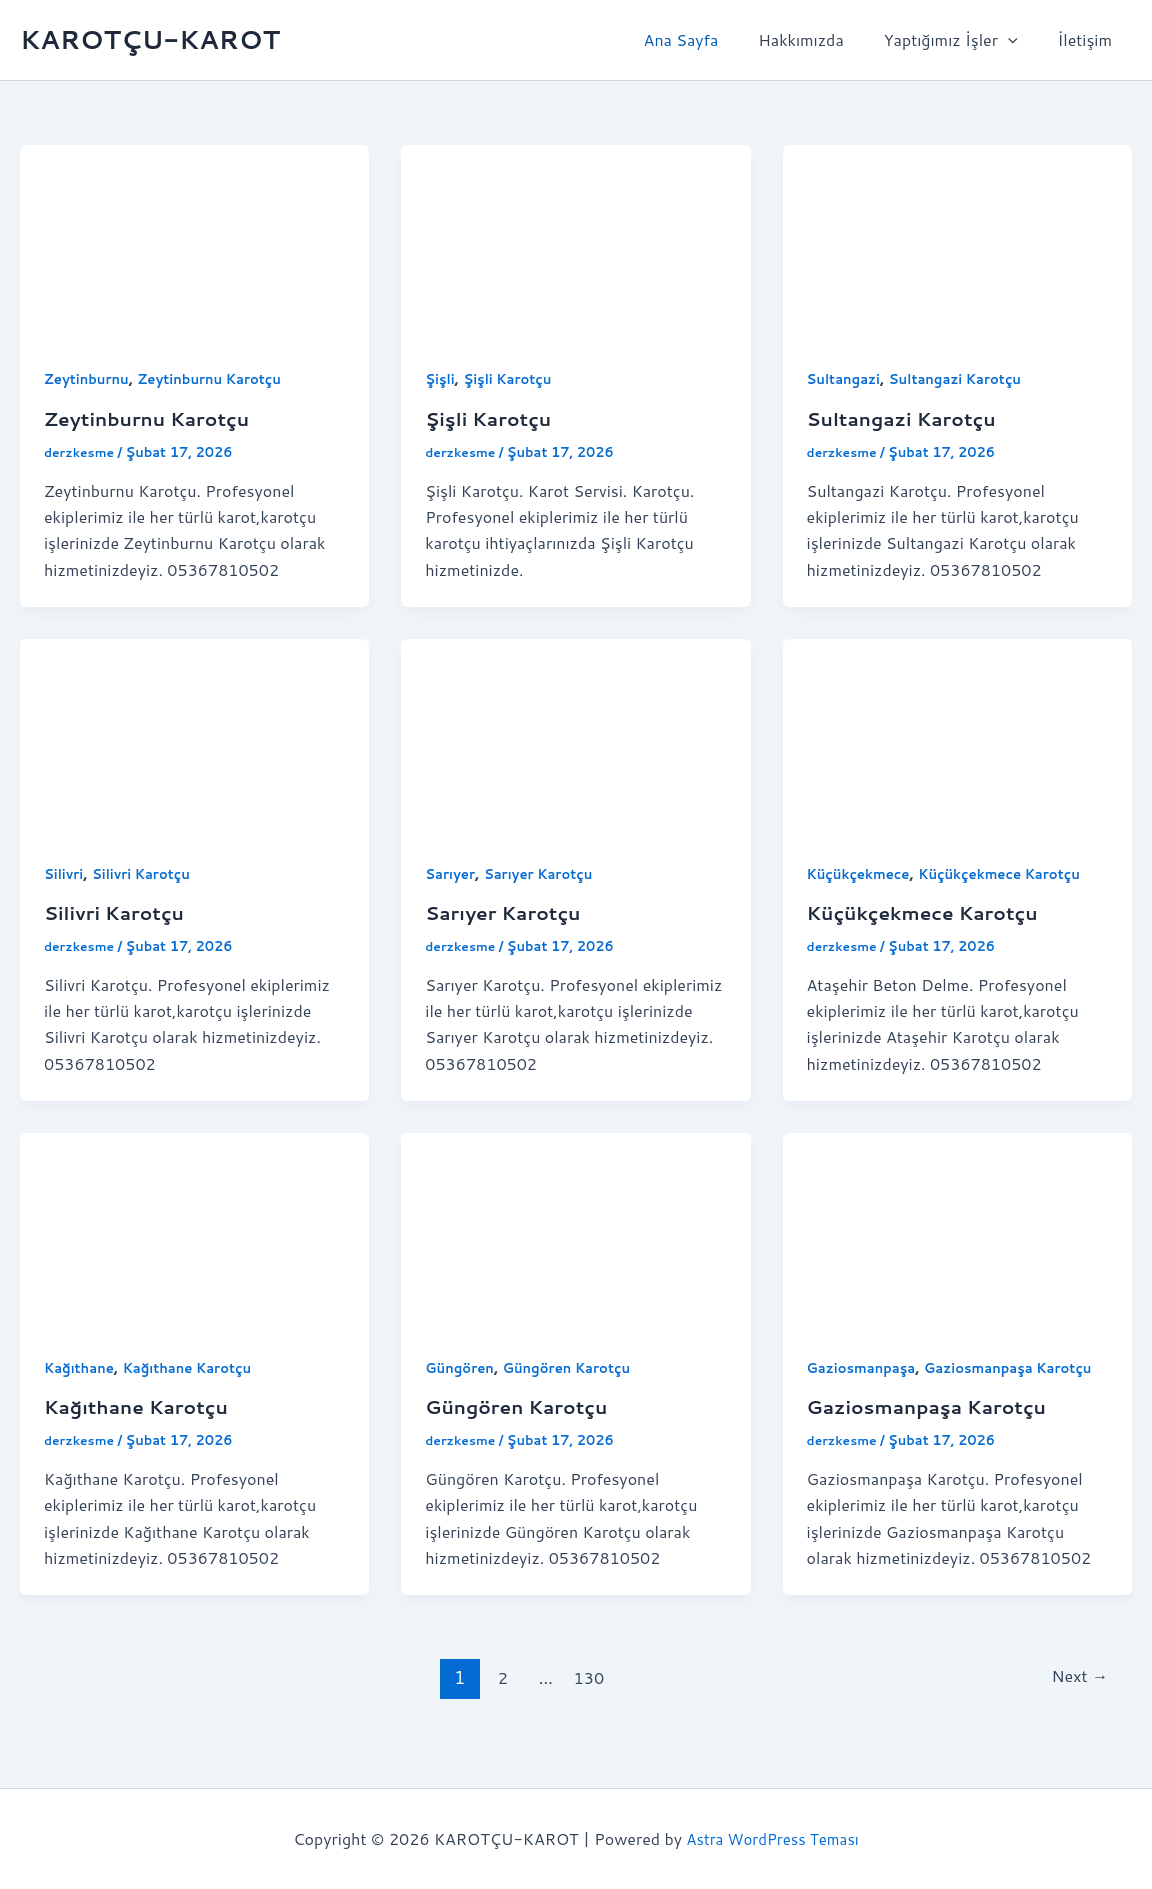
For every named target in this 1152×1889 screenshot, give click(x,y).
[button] (1020, 40)
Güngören (461, 1367)
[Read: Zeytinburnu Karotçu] (194, 240)
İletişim (1089, 39)
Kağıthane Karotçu (195, 1367)
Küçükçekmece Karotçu (1011, 873)
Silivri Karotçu (146, 873)
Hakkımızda (820, 39)
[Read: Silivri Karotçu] (194, 734)
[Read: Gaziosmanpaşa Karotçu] (957, 1228)
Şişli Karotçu (512, 379)
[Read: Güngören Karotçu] (575, 1228)
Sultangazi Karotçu (964, 379)
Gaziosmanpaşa (865, 1367)
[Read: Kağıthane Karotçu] (194, 1228)
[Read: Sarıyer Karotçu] (575, 734)
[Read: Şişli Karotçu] (575, 240)
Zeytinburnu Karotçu (219, 379)
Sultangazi (846, 379)
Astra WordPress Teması (772, 1838)
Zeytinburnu (89, 379)
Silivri (65, 873)
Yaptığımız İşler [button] (963, 40)
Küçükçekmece (861, 873)
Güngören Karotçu (574, 1367)
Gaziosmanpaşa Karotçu (934, 1431)
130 (587, 1702)
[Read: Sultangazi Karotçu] (957, 240)
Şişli (440, 379)
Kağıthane (81, 1367)
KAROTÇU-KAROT (150, 39)
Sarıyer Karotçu (544, 873)
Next (1077, 1702)
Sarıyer (451, 873)
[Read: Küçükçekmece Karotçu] (957, 734)
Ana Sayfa (709, 39)
